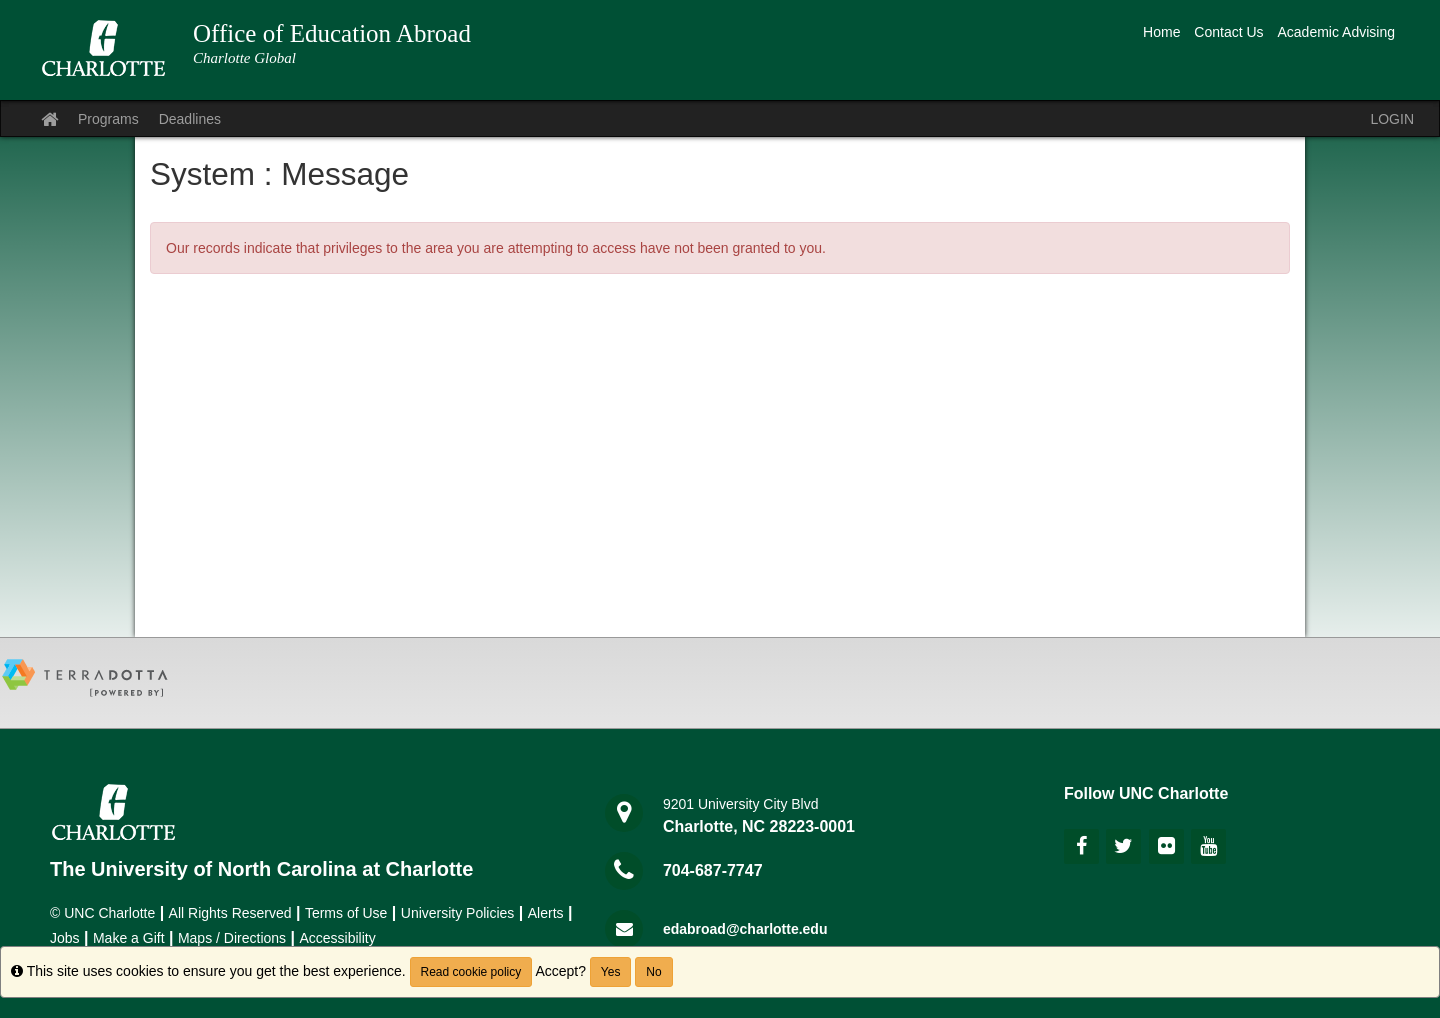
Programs (108, 119)
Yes (611, 972)
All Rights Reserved (230, 913)
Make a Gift (129, 938)
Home (1161, 32)
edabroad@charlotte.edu (745, 929)
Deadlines (190, 119)
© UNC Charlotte (102, 913)
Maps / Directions (232, 938)
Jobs (65, 938)
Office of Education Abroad (332, 33)
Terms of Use (346, 913)
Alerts (546, 913)
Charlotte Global (244, 58)
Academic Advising (1336, 32)
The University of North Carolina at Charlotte (261, 869)
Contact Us (1228, 32)
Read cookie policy (471, 972)
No (653, 972)
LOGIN (1392, 119)
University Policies (458, 913)
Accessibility (337, 938)
